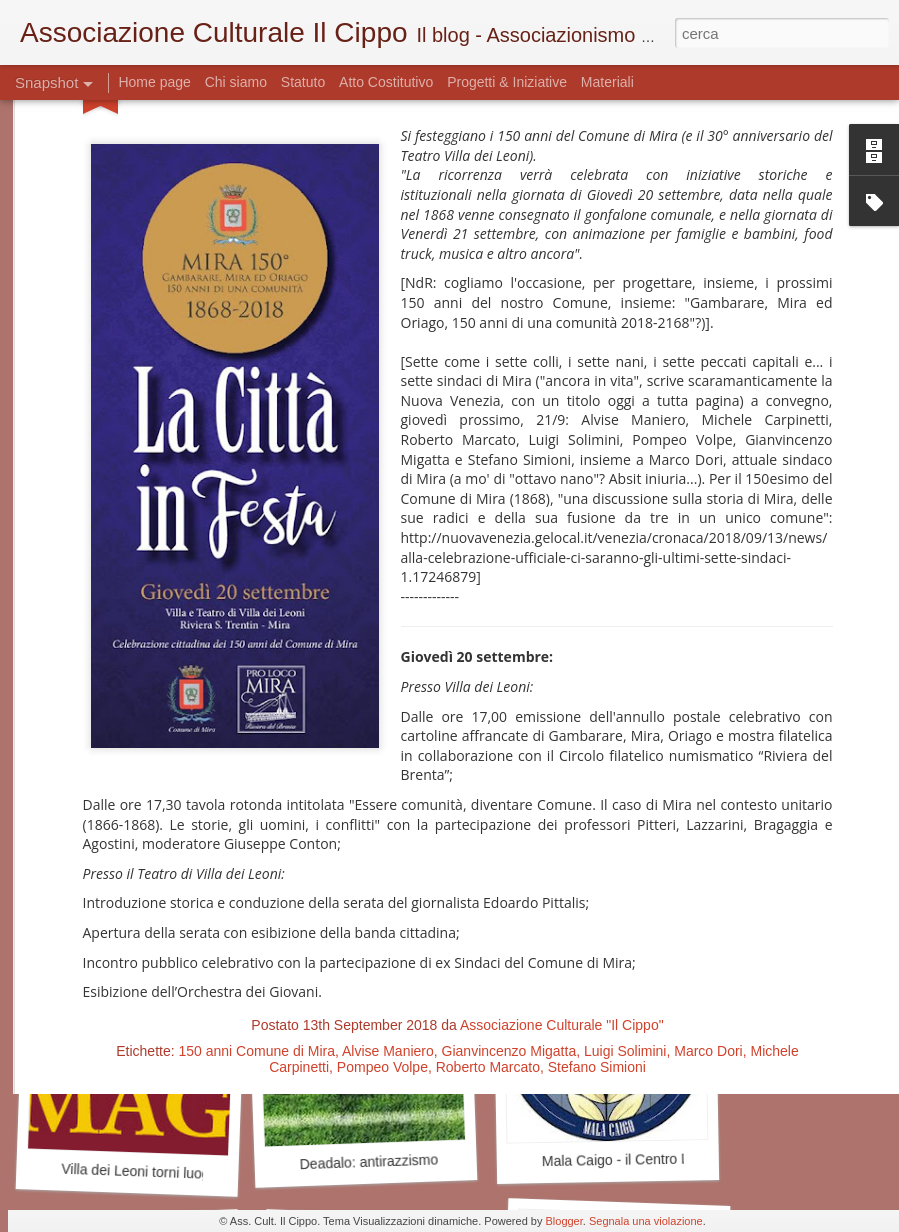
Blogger (563, 1221)
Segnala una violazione (646, 1221)
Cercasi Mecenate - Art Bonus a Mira (182, 897)
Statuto (303, 82)
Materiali (607, 82)
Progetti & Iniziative (507, 82)
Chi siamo (238, 82)
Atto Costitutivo (386, 82)
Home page (156, 82)
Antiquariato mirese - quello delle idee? (672, 887)
